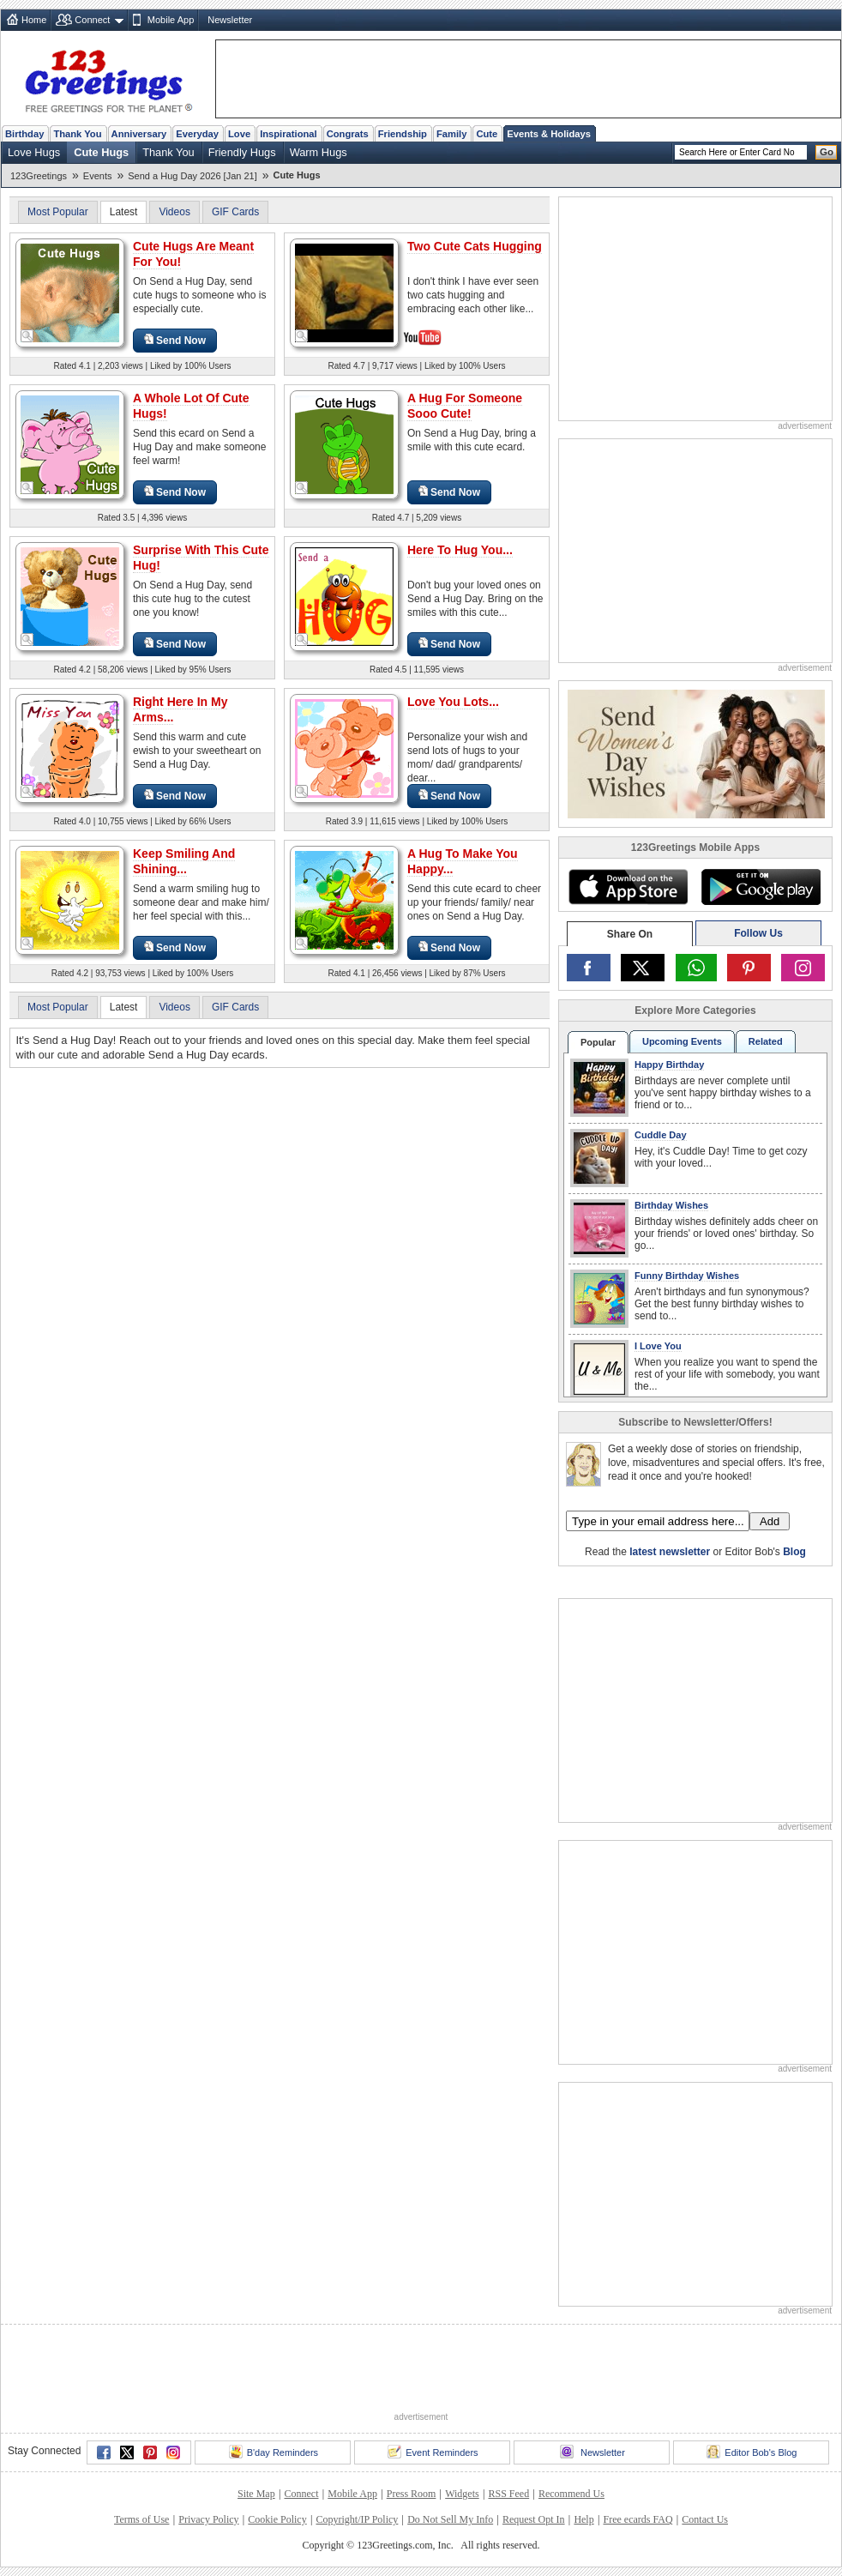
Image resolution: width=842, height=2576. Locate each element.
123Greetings (38, 176)
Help (583, 2519)
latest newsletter (669, 1552)
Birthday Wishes (671, 1205)
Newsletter (229, 20)
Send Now (175, 340)
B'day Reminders (273, 2451)
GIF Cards (235, 212)
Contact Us (705, 2519)
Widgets (462, 2494)
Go (826, 152)
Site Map (256, 2494)
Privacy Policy (208, 2519)
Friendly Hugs (242, 152)
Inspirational (288, 134)
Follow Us (758, 933)
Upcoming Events (682, 1041)
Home (33, 20)
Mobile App (170, 20)
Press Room (411, 2494)
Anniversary (139, 134)
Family (451, 134)
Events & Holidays (549, 134)
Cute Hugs (101, 152)
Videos (174, 212)
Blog (794, 1552)
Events (97, 176)
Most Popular (57, 212)
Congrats (348, 134)
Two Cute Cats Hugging (474, 246)
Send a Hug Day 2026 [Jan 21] (192, 176)
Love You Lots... (453, 702)
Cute (486, 134)
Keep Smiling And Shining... (184, 861)
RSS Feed (508, 2494)
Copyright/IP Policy (357, 2519)
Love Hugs (34, 152)
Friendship (402, 134)
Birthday (24, 134)
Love (239, 134)
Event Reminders (433, 2451)
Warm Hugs (318, 152)
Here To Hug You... (460, 550)
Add (769, 1521)
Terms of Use (141, 2519)
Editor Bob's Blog (752, 2451)
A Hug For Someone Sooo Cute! (464, 405)
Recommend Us (571, 2494)
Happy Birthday (669, 1064)
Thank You (77, 134)
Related (766, 1041)
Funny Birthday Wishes (687, 1275)
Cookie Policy (277, 2519)
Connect (92, 20)
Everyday (197, 134)
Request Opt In (533, 2519)
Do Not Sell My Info (450, 2519)
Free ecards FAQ (637, 2519)
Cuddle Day (661, 1135)
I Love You (658, 1346)
